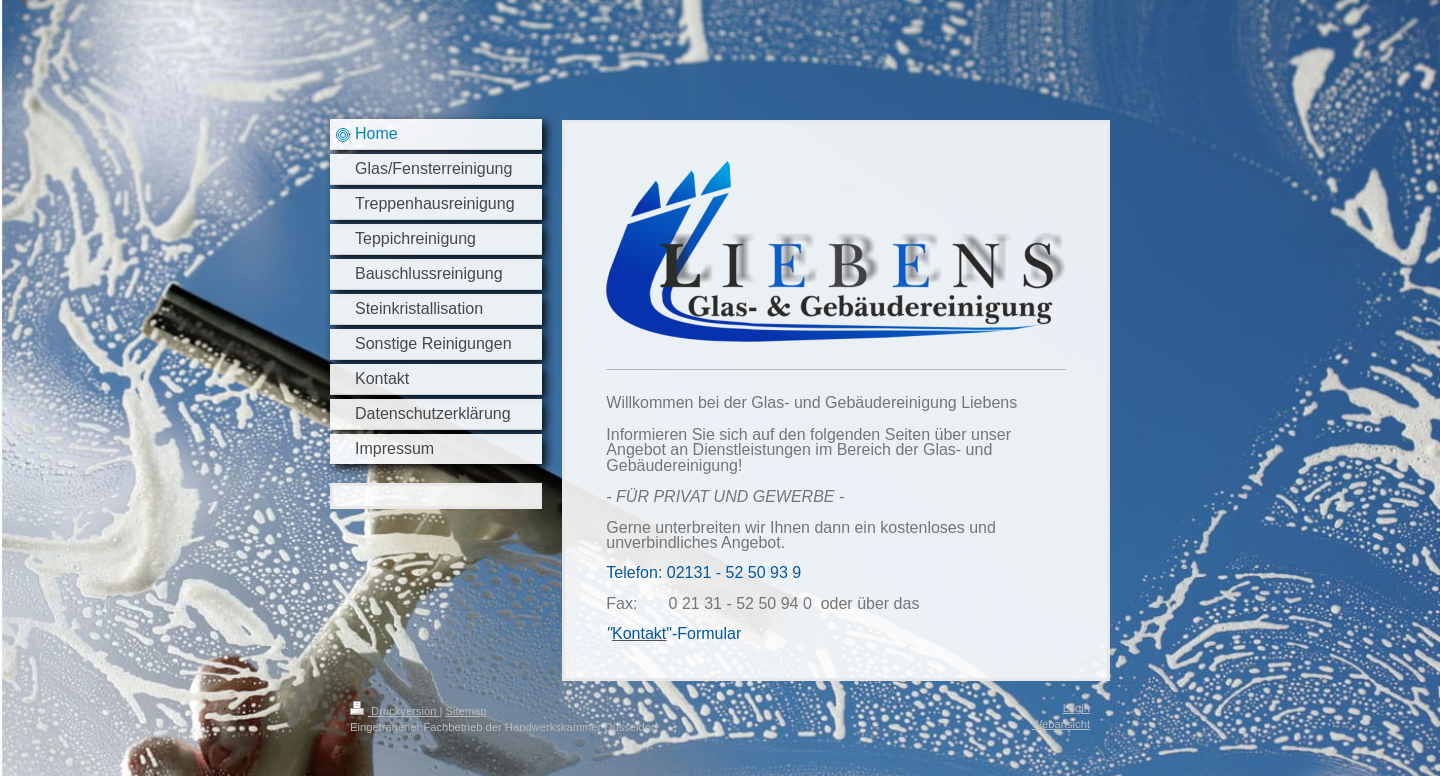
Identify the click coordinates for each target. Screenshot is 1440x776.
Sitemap (466, 711)
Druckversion (395, 711)
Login (1076, 708)
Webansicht (1061, 724)
